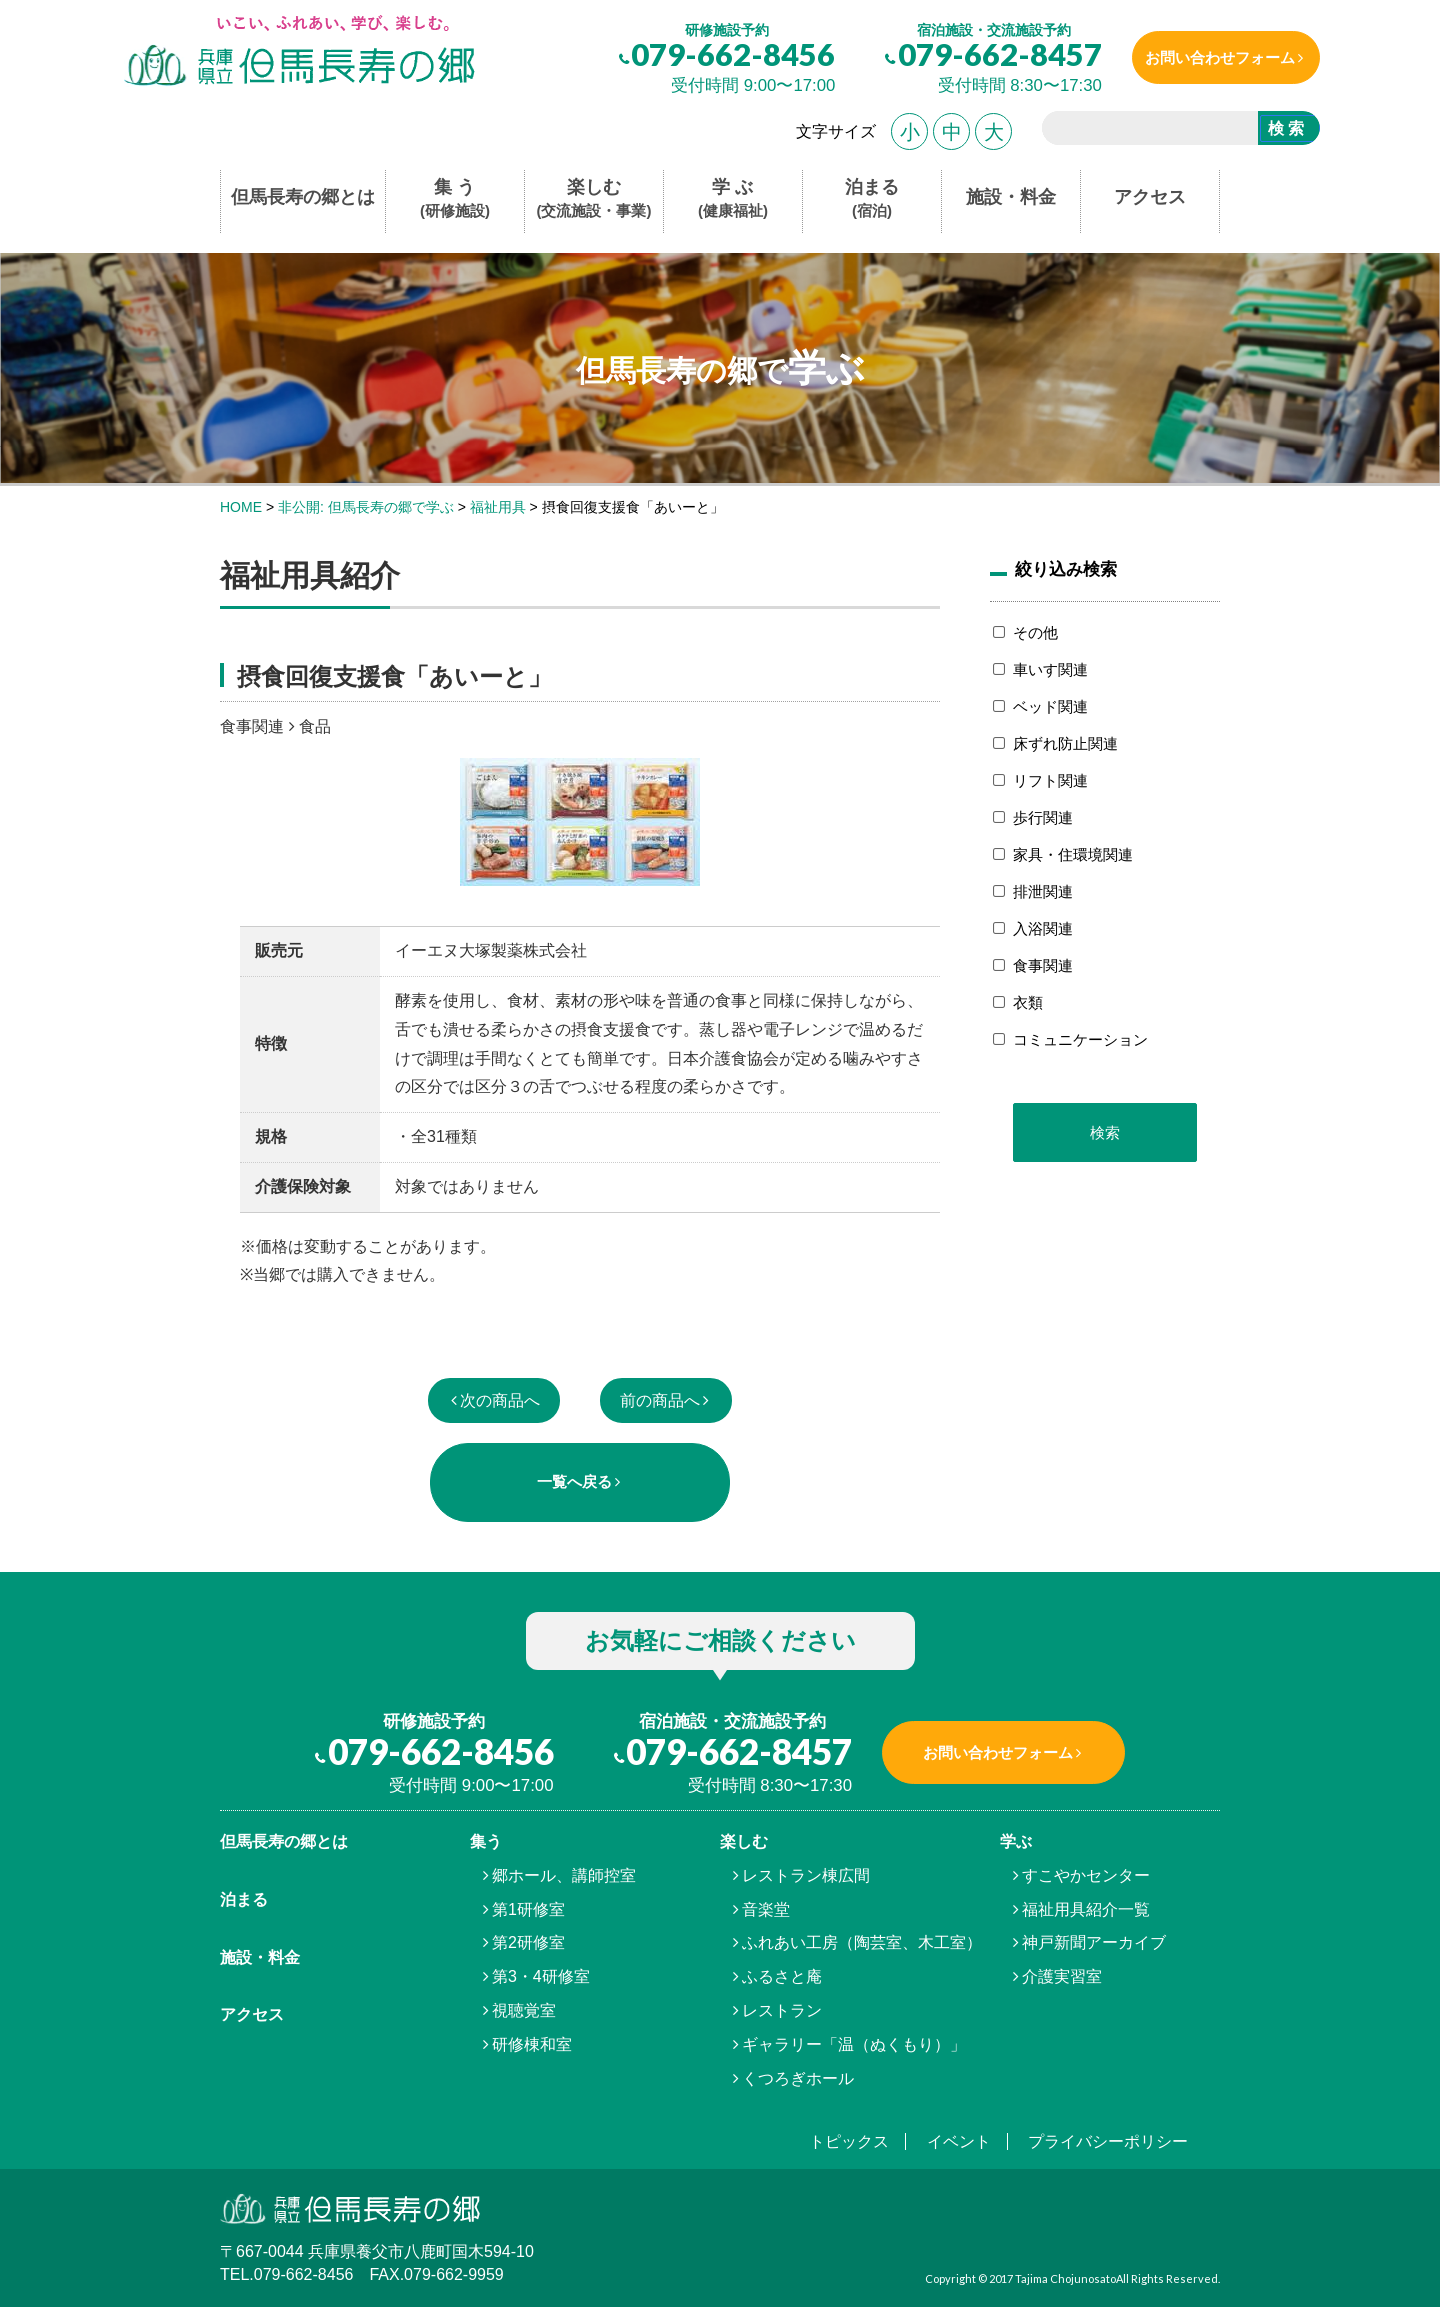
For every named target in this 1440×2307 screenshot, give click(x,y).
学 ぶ (733, 199)
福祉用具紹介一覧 (1086, 1909)
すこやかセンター (1086, 1875)
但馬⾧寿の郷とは (284, 1841)
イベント (959, 2141)
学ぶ (1016, 1841)
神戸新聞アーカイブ (1094, 1942)
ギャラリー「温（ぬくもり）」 (854, 2044)
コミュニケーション (1080, 1039)
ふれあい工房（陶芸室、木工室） (862, 1942)
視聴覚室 (524, 2010)
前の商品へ (660, 1400)
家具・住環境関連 (1073, 854)
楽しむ (594, 199)
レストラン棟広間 (806, 1875)
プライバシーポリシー (1108, 2141)
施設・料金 (1011, 197)
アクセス (1150, 197)
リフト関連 (1050, 780)
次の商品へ (500, 1400)
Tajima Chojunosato (1065, 2278)
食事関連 (1043, 965)
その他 (1035, 632)
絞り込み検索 (1066, 569)
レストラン (782, 2010)
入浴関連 (1043, 928)
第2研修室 (528, 1942)
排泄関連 (1043, 891)
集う (486, 1841)
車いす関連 (1050, 669)
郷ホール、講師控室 (564, 1875)
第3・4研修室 (541, 1976)
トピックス (849, 2141)
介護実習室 (1062, 1976)
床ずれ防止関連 (1065, 743)
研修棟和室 (532, 2044)
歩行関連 (1043, 817)
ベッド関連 (1050, 706)
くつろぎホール (798, 2078)
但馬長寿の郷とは (303, 197)
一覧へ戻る (574, 1481)
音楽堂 (766, 1909)
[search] (1142, 131)
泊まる (872, 199)
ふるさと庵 (782, 1976)
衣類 (1028, 1002)
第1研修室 (528, 1909)
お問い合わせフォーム (1213, 57)
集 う (455, 199)
